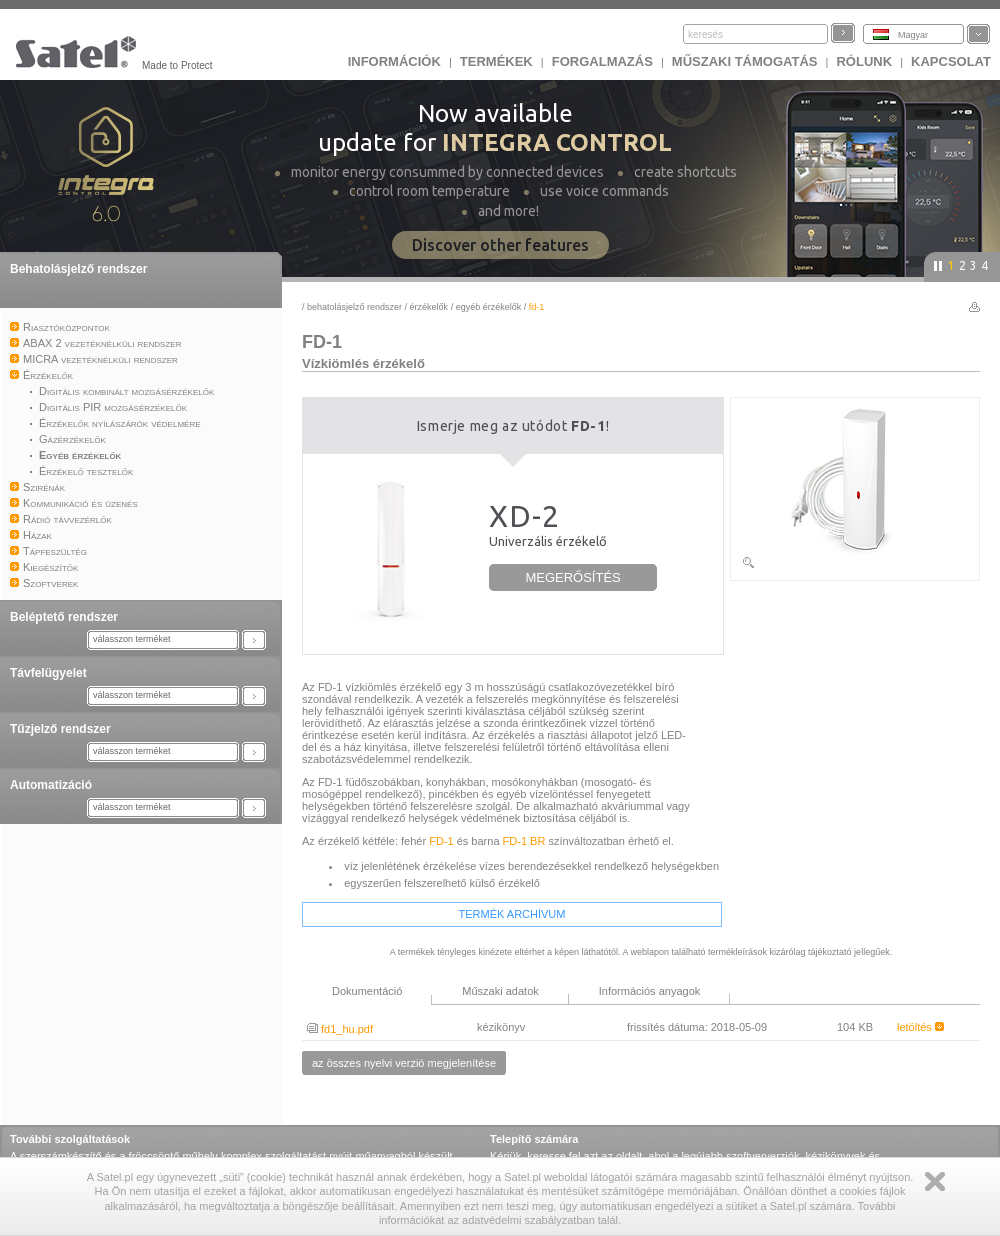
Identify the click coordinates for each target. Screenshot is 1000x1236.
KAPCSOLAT (951, 61)
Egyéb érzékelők (490, 307)
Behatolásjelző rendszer (78, 269)
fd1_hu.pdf (340, 1029)
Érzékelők (429, 307)
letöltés (920, 1027)
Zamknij (935, 1181)
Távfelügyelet (48, 673)
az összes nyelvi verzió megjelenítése (404, 1063)
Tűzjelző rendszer (60, 729)
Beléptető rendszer (64, 617)
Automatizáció (51, 785)
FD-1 (441, 841)
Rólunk (864, 61)
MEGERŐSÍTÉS (572, 577)
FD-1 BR (524, 841)
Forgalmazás (602, 61)
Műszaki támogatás (745, 61)
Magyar (913, 35)
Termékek (496, 61)
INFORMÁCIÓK (394, 61)
